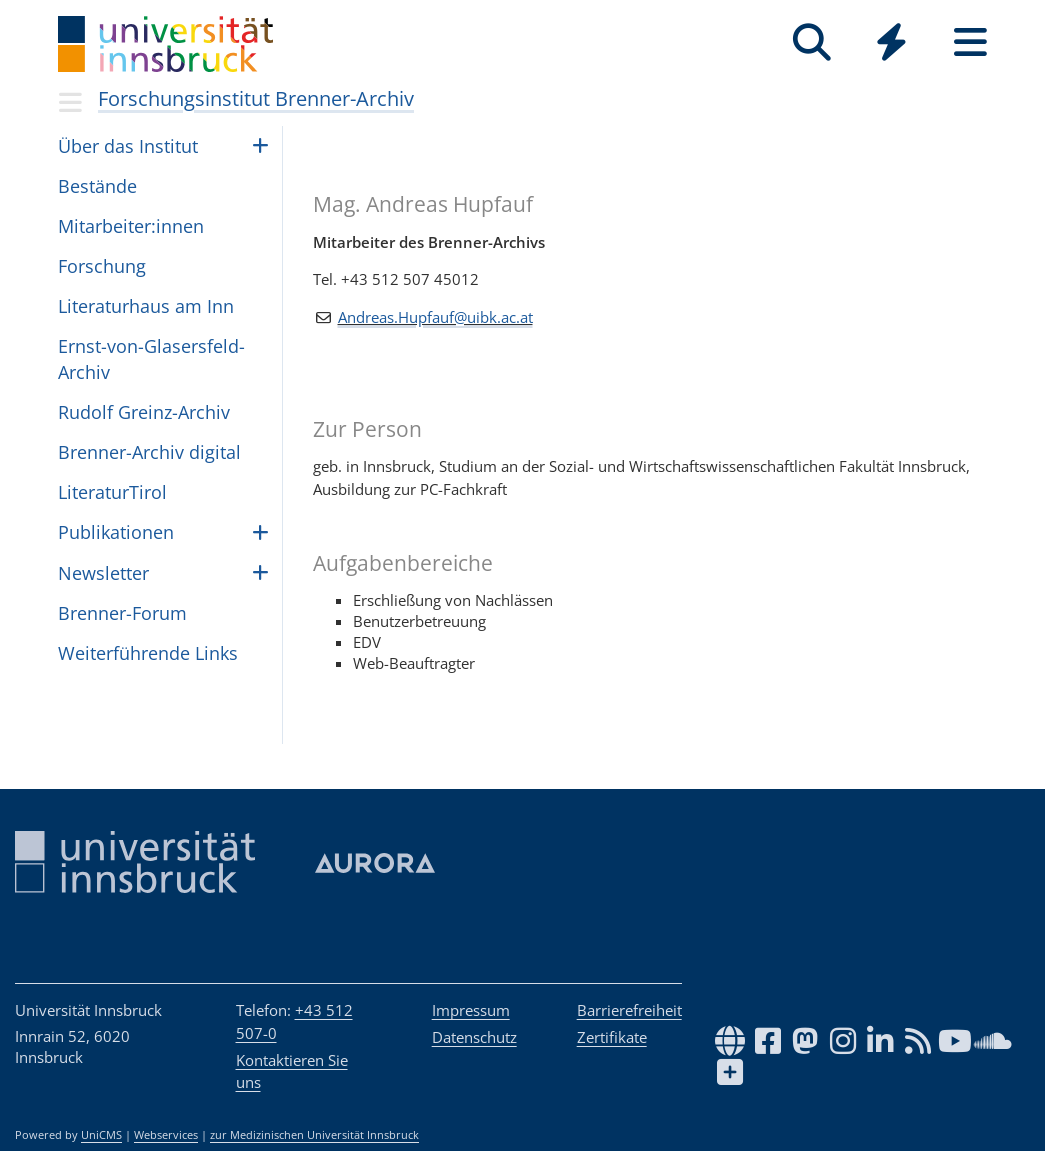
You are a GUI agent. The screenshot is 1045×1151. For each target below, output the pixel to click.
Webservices (166, 1135)
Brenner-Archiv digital (149, 452)
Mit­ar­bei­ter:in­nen (131, 226)
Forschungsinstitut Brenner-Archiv (256, 98)
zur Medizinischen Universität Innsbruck (314, 1135)
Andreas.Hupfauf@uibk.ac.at (435, 317)
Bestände (97, 186)
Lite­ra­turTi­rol (112, 492)
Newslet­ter (103, 573)
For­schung (102, 266)
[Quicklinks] (891, 42)
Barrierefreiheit (629, 1010)
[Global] (891, 44)
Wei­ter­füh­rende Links (148, 653)
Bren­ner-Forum (122, 613)
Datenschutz (474, 1037)
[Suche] (812, 42)
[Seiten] (970, 42)
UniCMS (101, 1135)
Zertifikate (612, 1037)
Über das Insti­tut (128, 146)
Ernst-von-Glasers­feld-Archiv (151, 358)
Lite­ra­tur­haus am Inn (146, 306)
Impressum (471, 1010)
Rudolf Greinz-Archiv (144, 412)
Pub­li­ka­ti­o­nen (116, 532)
